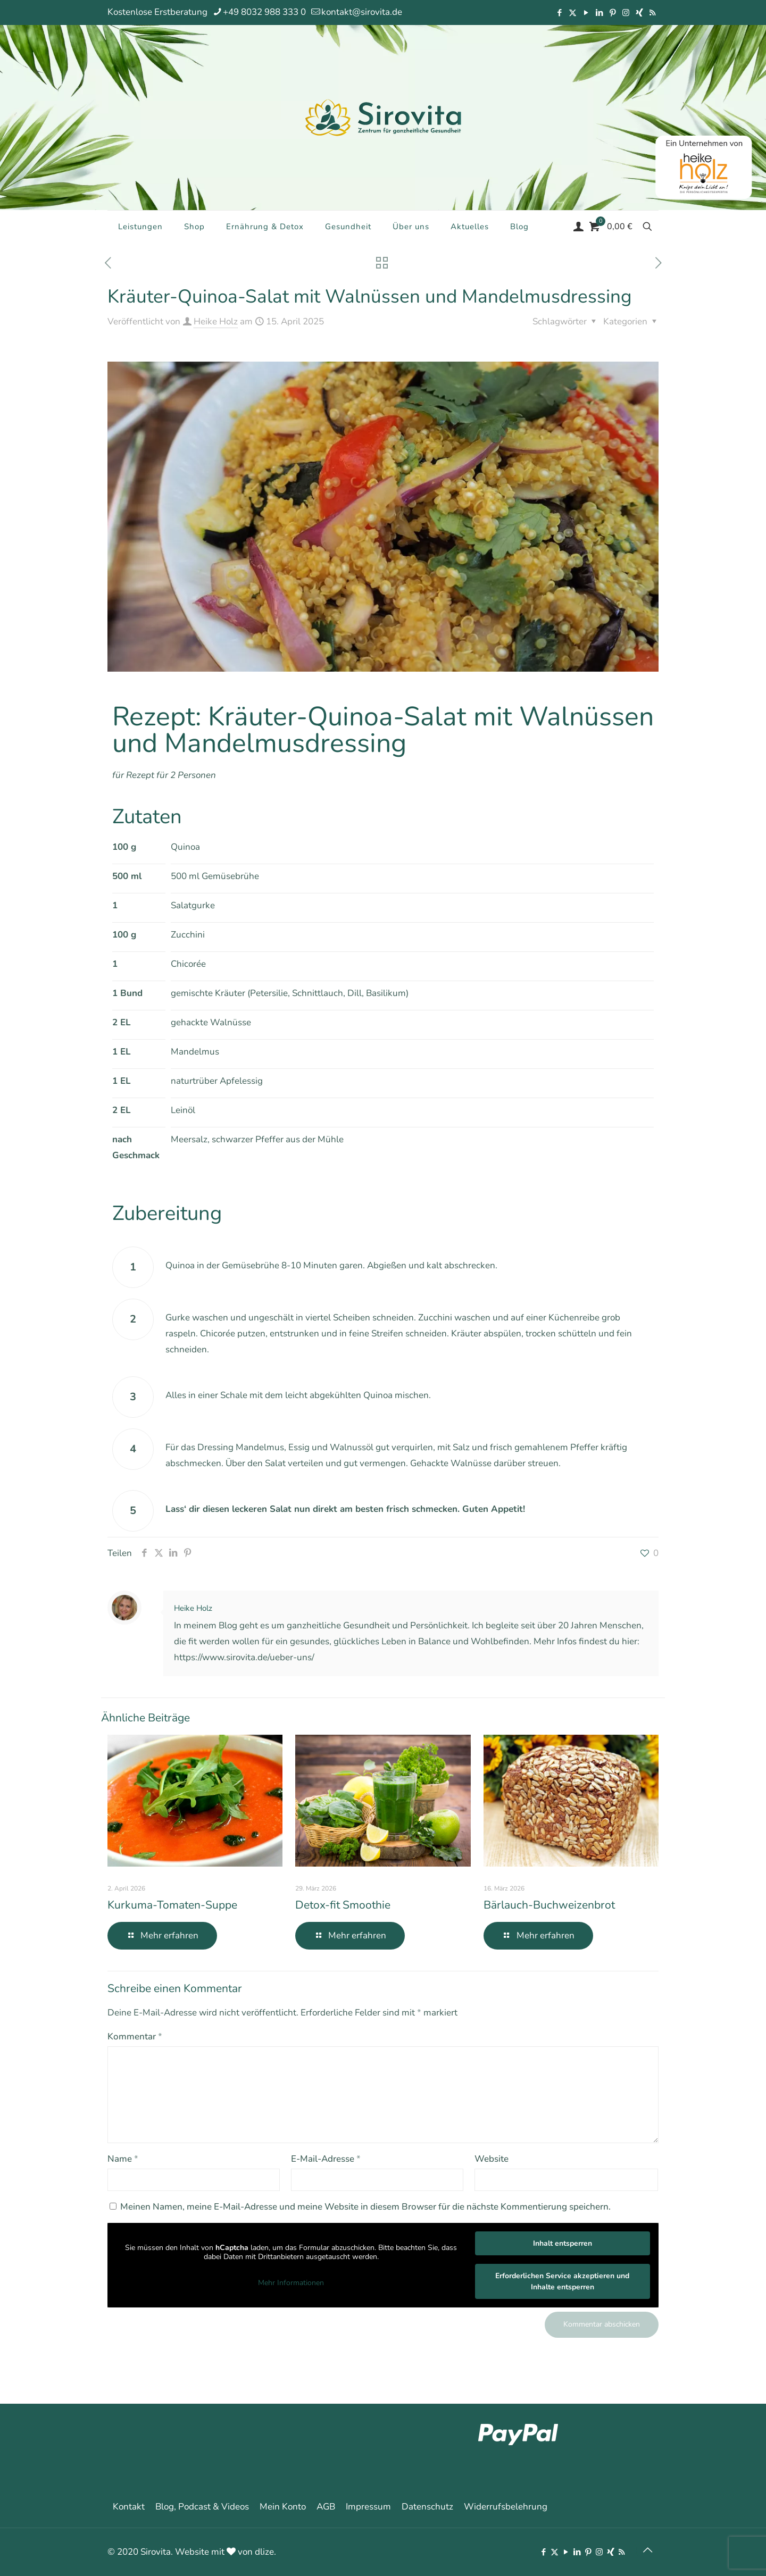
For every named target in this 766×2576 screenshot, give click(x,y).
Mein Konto (283, 2506)
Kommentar (134, 2036)
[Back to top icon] (647, 2550)
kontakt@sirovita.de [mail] (361, 12)
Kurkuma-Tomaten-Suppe (172, 1904)
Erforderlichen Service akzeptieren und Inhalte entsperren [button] (562, 2281)
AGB (326, 2506)
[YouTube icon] (586, 12)
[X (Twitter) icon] (573, 12)
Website (491, 2159)
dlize (264, 2552)
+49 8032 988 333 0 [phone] (264, 12)
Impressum (368, 2506)
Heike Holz (216, 321)
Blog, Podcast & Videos (202, 2506)
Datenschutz (427, 2506)
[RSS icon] (652, 12)
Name (122, 2159)
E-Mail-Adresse (326, 2159)
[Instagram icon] (626, 12)
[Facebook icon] (559, 12)
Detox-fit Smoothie (342, 1904)
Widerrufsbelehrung (505, 2506)
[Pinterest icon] (613, 12)
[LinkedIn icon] (599, 12)
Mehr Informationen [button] (291, 2283)
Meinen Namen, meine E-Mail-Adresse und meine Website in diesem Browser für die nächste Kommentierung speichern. (365, 2207)
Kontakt (129, 2506)
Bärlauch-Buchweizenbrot (549, 1904)
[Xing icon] (639, 12)
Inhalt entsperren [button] (562, 2243)
